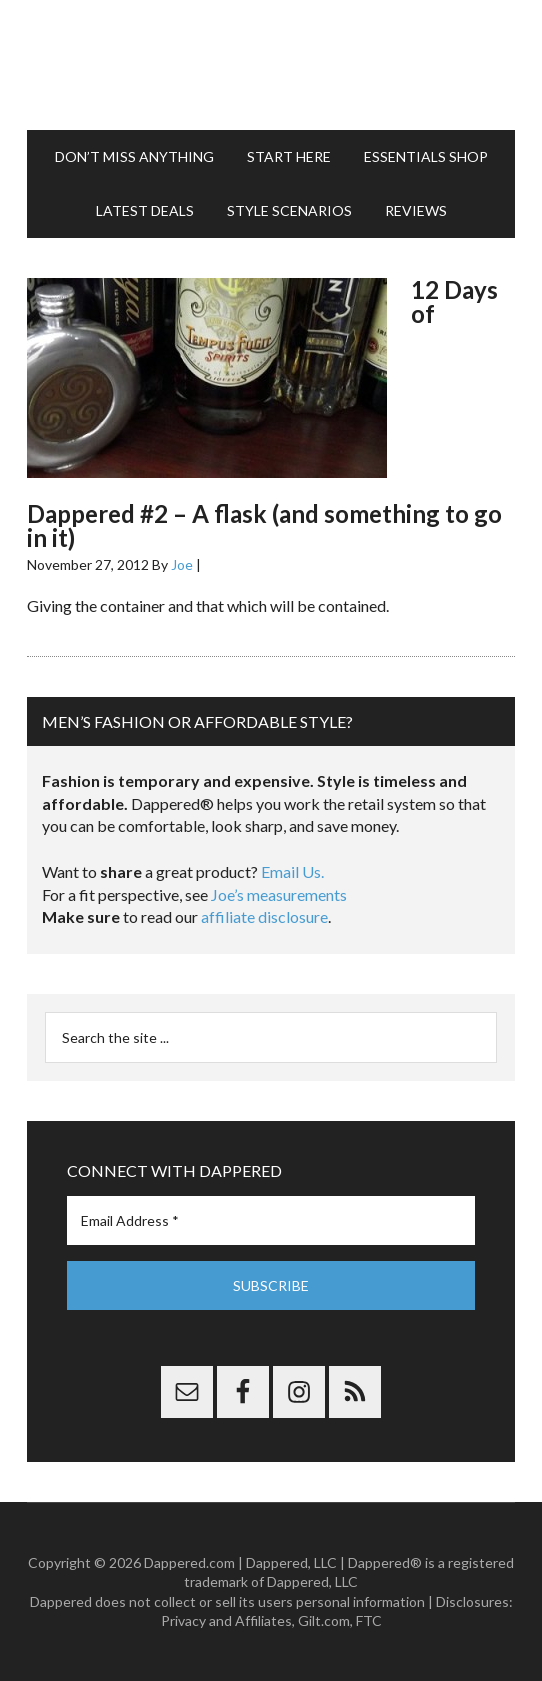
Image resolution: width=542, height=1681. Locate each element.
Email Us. (292, 871)
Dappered (271, 65)
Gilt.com (324, 1620)
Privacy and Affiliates (226, 1620)
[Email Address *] (271, 1220)
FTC (369, 1620)
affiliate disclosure (264, 916)
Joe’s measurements (279, 894)
